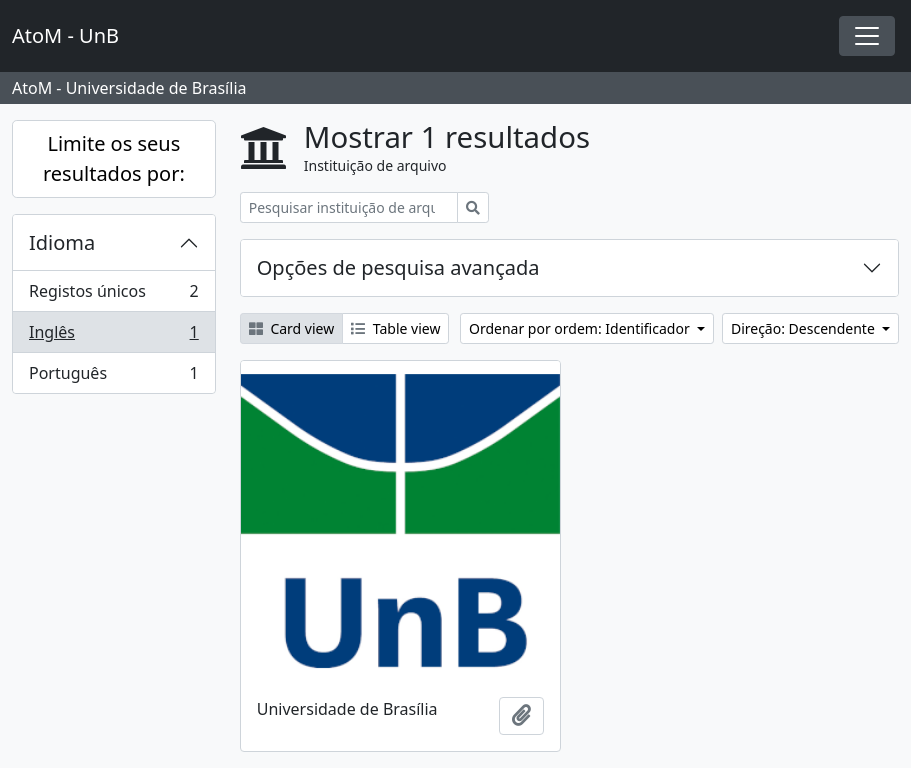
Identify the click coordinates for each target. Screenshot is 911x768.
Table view (395, 328)
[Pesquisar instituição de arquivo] (349, 207)
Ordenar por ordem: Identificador (581, 328)
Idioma (62, 242)
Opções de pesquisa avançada (398, 267)
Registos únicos (113, 295)
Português (113, 377)
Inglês (113, 336)
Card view (291, 328)
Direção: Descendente (805, 328)
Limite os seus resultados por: (114, 158)
